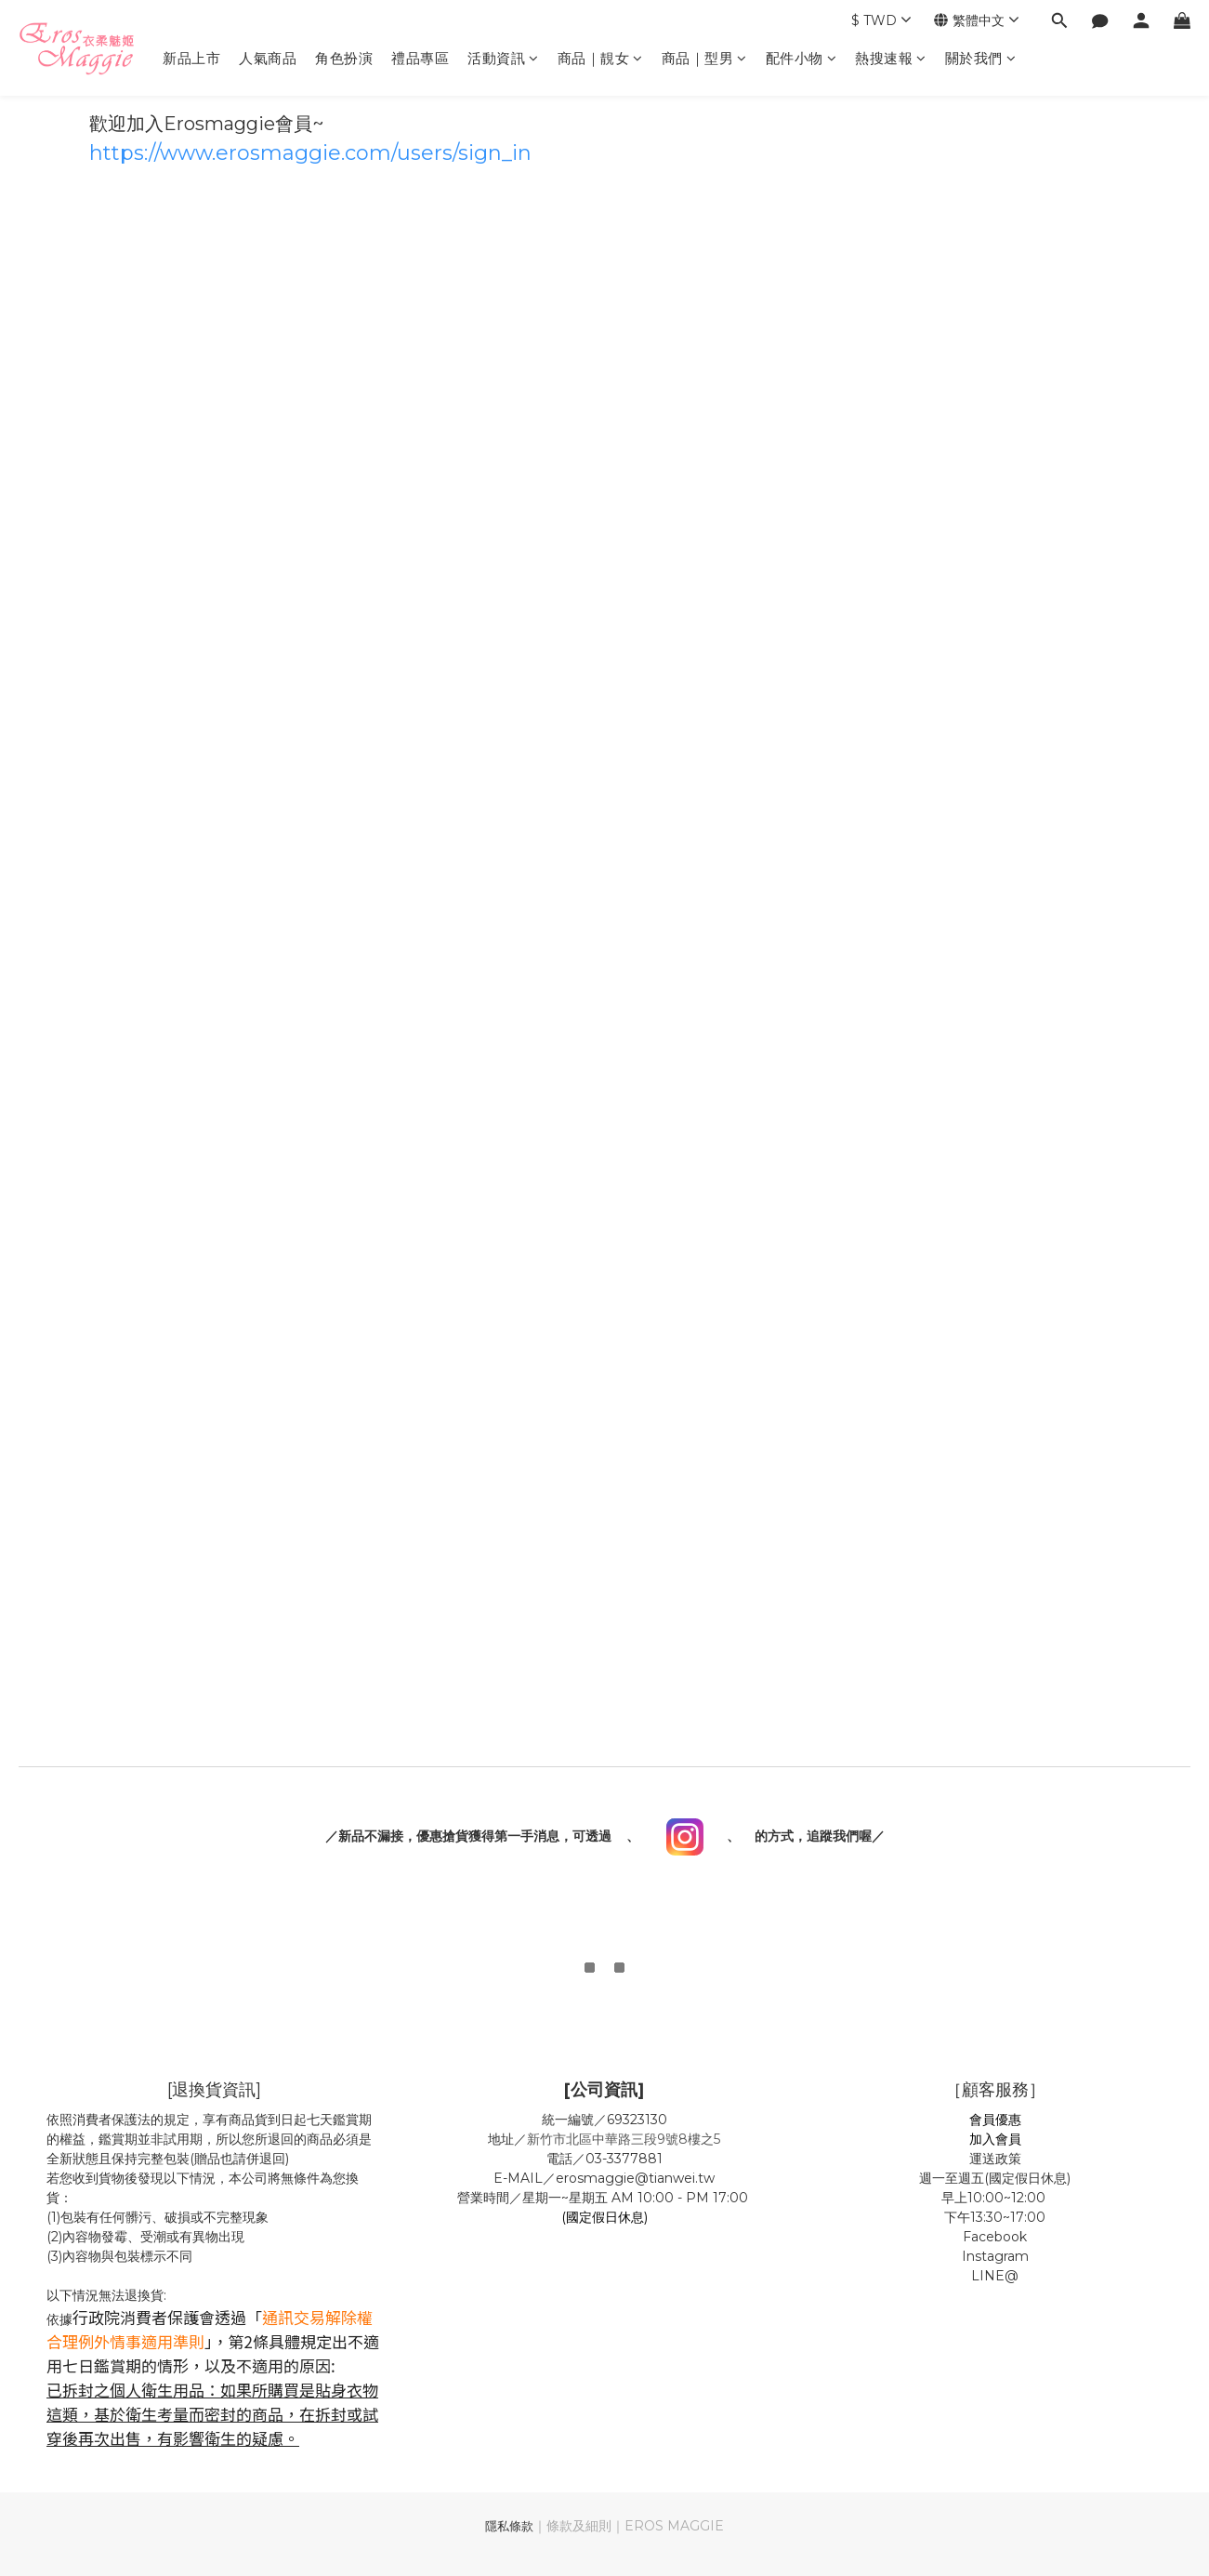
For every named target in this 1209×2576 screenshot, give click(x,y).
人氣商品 (267, 58)
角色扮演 (344, 58)
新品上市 (191, 58)
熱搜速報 (890, 58)
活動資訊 (503, 58)
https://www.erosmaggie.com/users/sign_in (310, 152)
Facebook (995, 2236)
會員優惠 (995, 2119)
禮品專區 (420, 58)
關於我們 (981, 58)
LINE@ (994, 2275)
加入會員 (995, 2139)
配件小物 (801, 58)
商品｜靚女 (600, 58)
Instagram (995, 2256)
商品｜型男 (704, 58)
